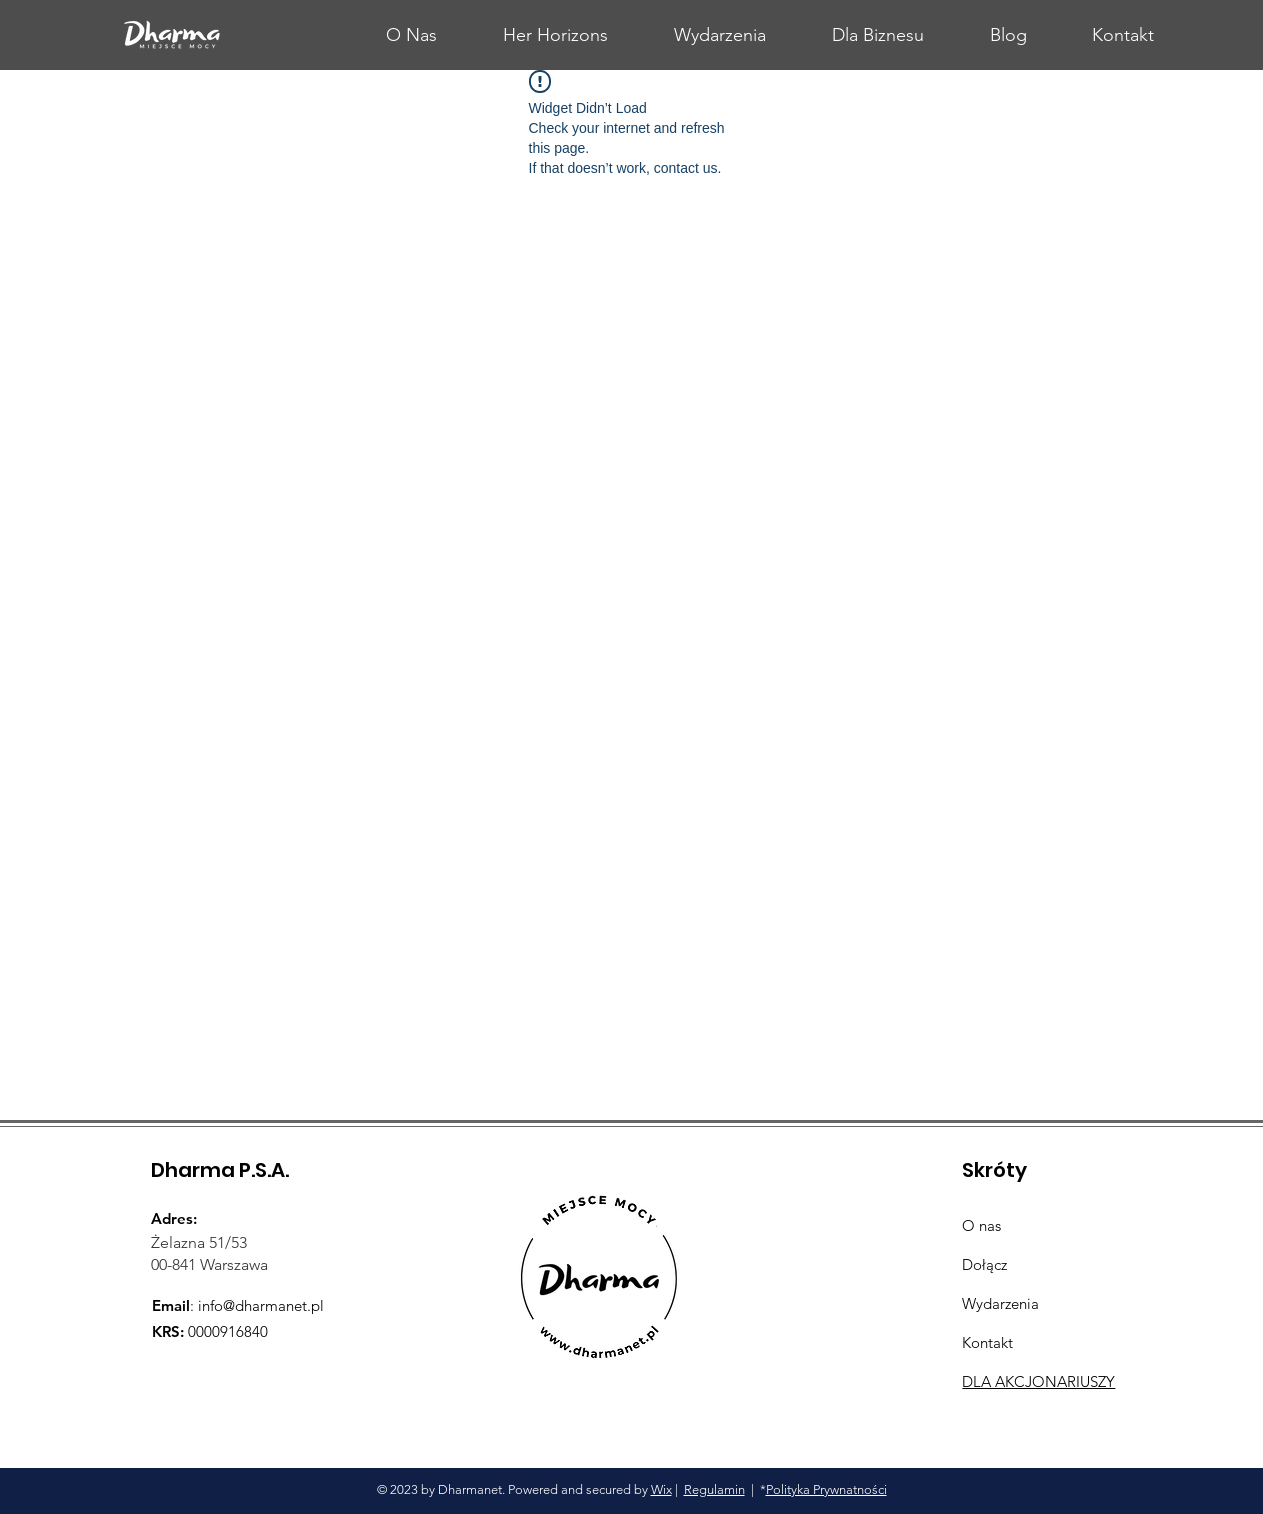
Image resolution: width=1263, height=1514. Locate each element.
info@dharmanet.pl (261, 1305)
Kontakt (987, 1342)
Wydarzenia (1000, 1303)
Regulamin (714, 1489)
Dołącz (984, 1264)
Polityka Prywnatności (826, 1489)
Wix (661, 1489)
